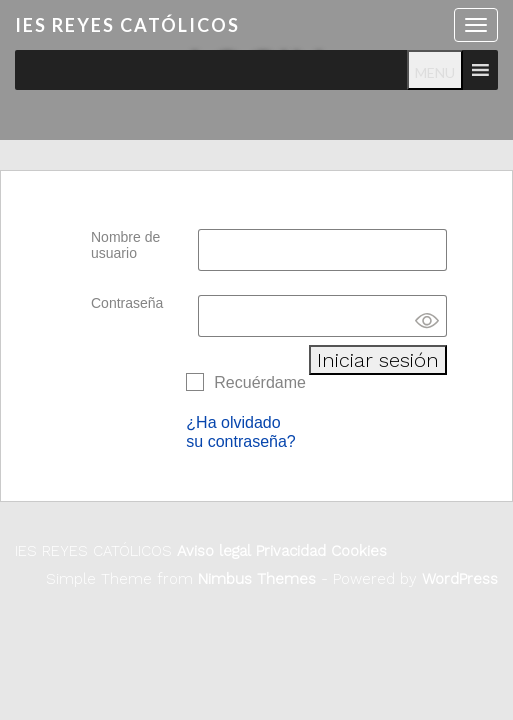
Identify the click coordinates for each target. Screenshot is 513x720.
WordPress (460, 579)
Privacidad (288, 551)
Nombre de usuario (125, 245)
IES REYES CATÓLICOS (127, 25)
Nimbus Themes (257, 579)
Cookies (356, 551)
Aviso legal (214, 551)
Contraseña (127, 303)
